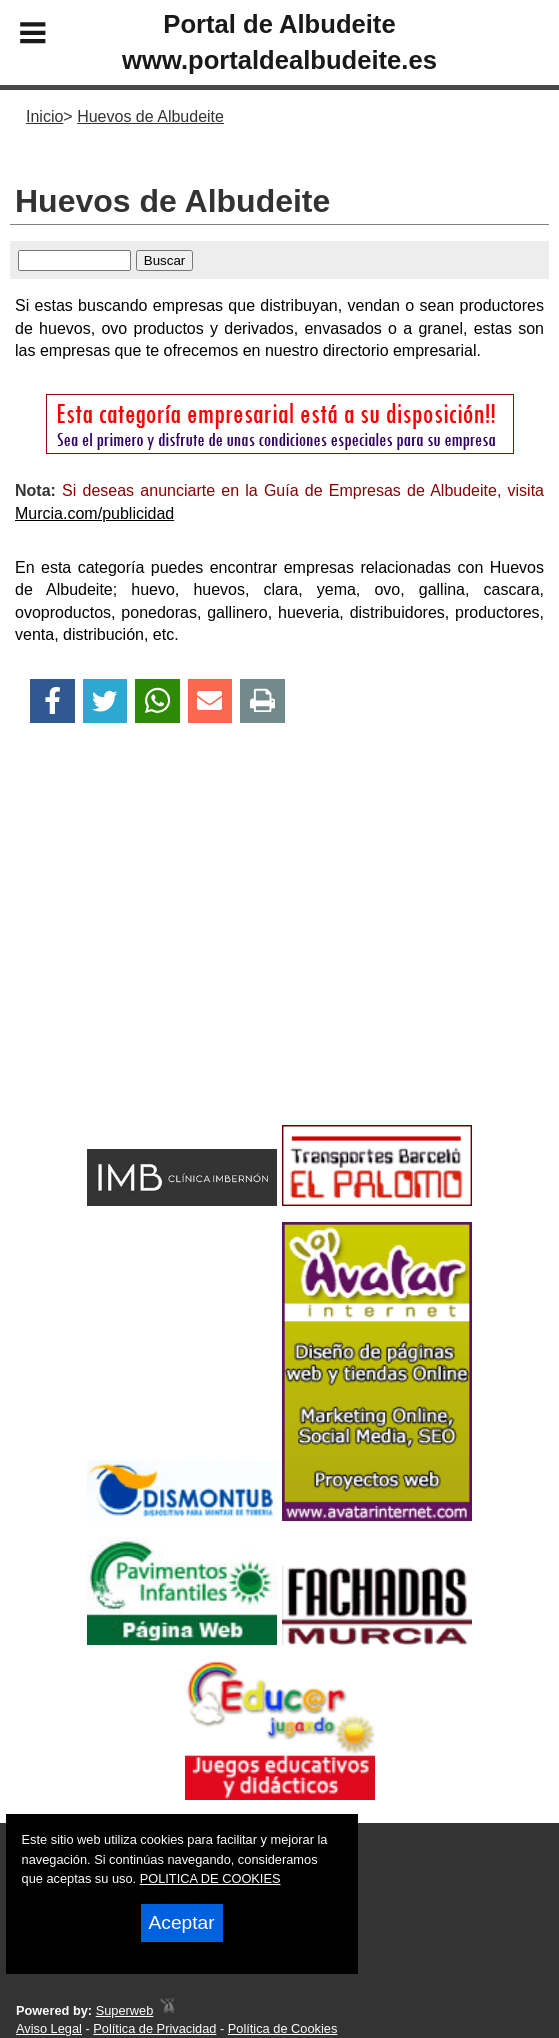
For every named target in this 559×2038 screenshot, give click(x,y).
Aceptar (182, 1922)
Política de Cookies (283, 2028)
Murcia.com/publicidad (94, 513)
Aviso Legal (49, 2028)
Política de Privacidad (154, 2028)
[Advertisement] (279, 959)
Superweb (125, 2010)
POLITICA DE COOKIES (210, 1878)
